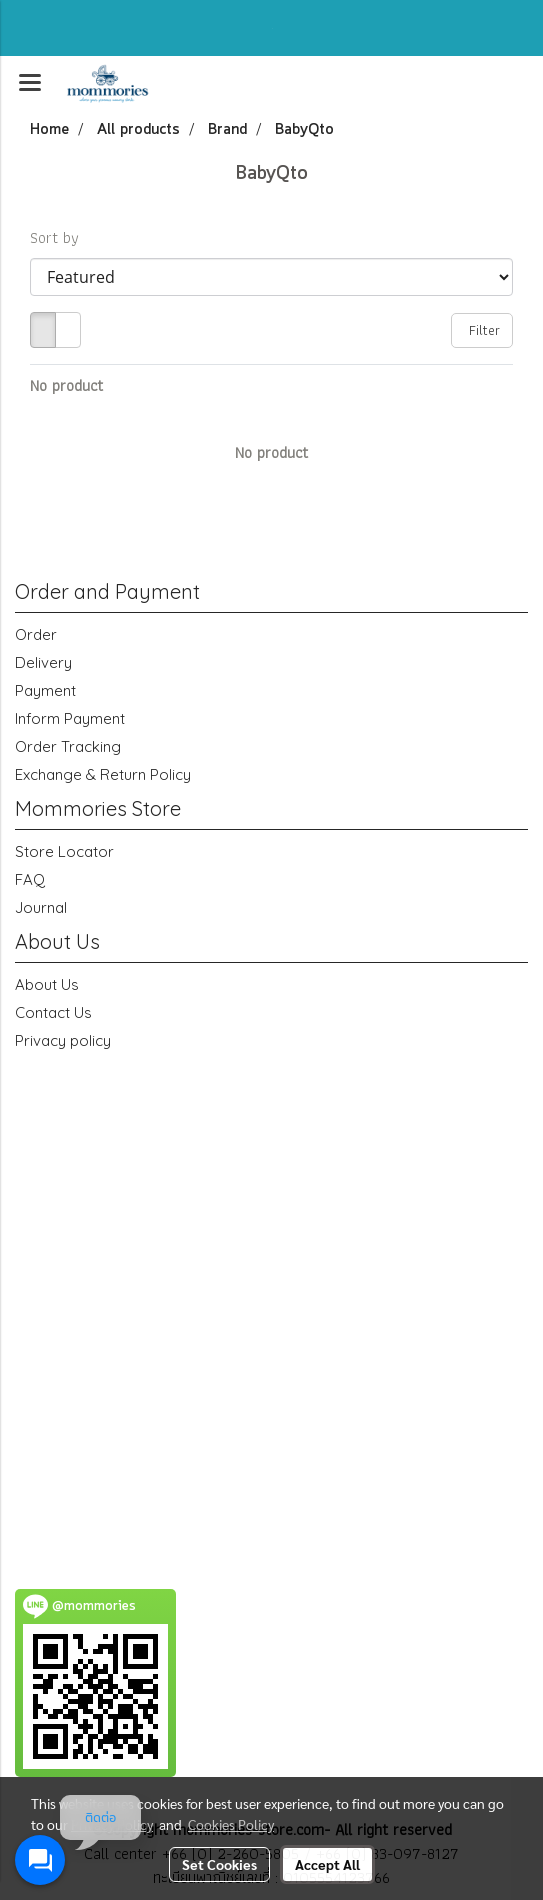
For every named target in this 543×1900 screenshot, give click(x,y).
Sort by (61, 238)
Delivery (43, 662)
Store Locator (64, 851)
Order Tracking (68, 746)
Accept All (327, 1864)
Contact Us (53, 1012)
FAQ (30, 879)
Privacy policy (63, 1040)
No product (66, 386)
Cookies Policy (231, 1824)
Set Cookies (219, 1864)
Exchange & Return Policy (103, 774)
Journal (41, 907)
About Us (47, 984)
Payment (45, 690)
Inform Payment (70, 718)
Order (36, 634)
